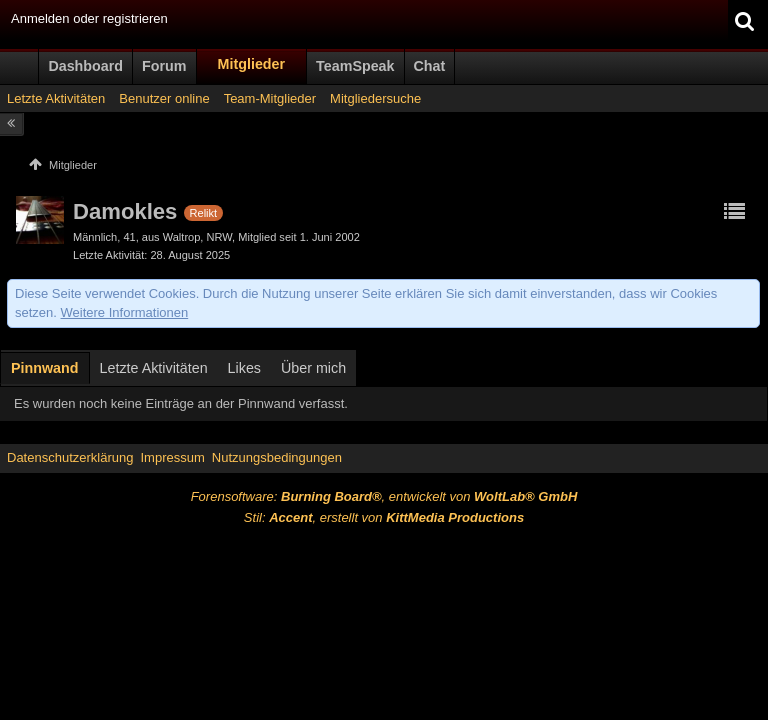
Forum (164, 66)
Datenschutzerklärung (70, 457)
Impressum (172, 457)
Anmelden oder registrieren (89, 18)
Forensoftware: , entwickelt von (384, 496)
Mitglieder (252, 64)
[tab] (45, 370)
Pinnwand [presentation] (45, 368)
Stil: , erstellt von (384, 517)
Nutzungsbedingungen (277, 457)
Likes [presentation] (244, 368)
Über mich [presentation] (313, 368)
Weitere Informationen (125, 312)
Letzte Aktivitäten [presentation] (154, 368)
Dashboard (85, 66)
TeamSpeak (355, 66)
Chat (430, 66)
